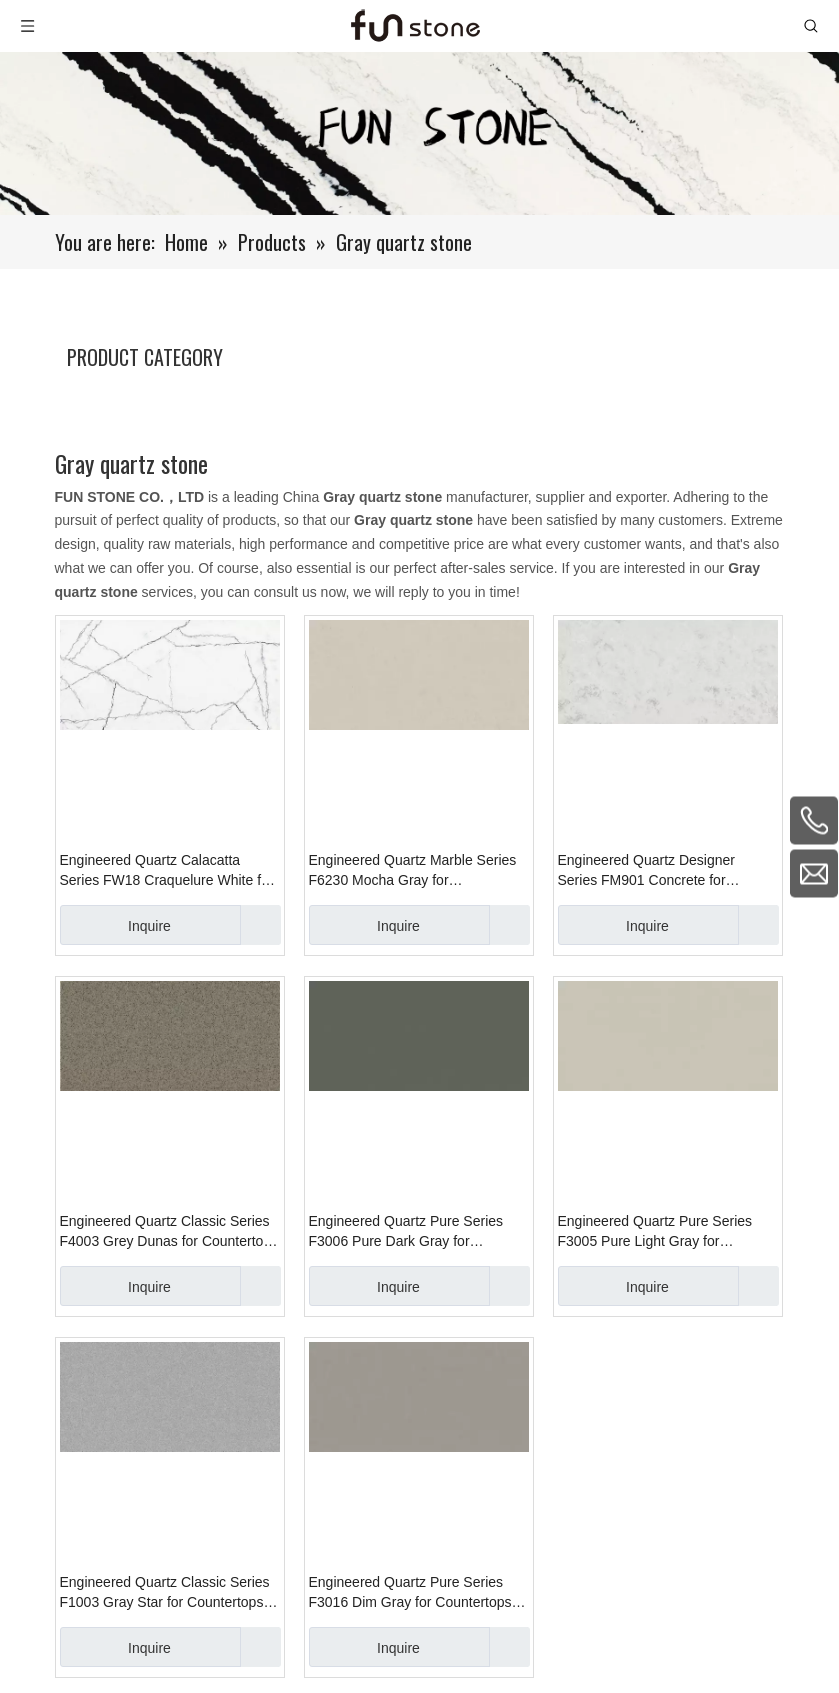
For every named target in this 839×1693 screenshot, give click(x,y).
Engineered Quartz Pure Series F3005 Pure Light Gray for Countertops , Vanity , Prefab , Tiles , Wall (667, 1232)
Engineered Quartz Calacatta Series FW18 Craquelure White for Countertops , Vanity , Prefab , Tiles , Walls (169, 871)
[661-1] (419, 133)
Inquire (115, 925)
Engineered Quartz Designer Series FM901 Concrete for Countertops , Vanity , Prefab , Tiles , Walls (667, 871)
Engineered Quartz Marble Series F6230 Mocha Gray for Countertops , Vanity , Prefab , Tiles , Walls (418, 871)
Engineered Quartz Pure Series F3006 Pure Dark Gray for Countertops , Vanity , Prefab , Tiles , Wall (418, 1232)
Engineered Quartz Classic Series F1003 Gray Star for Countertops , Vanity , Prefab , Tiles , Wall (166, 1593)
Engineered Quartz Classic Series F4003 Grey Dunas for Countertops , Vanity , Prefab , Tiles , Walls (169, 1232)
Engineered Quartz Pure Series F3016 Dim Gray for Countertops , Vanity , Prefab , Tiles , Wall (414, 1593)
